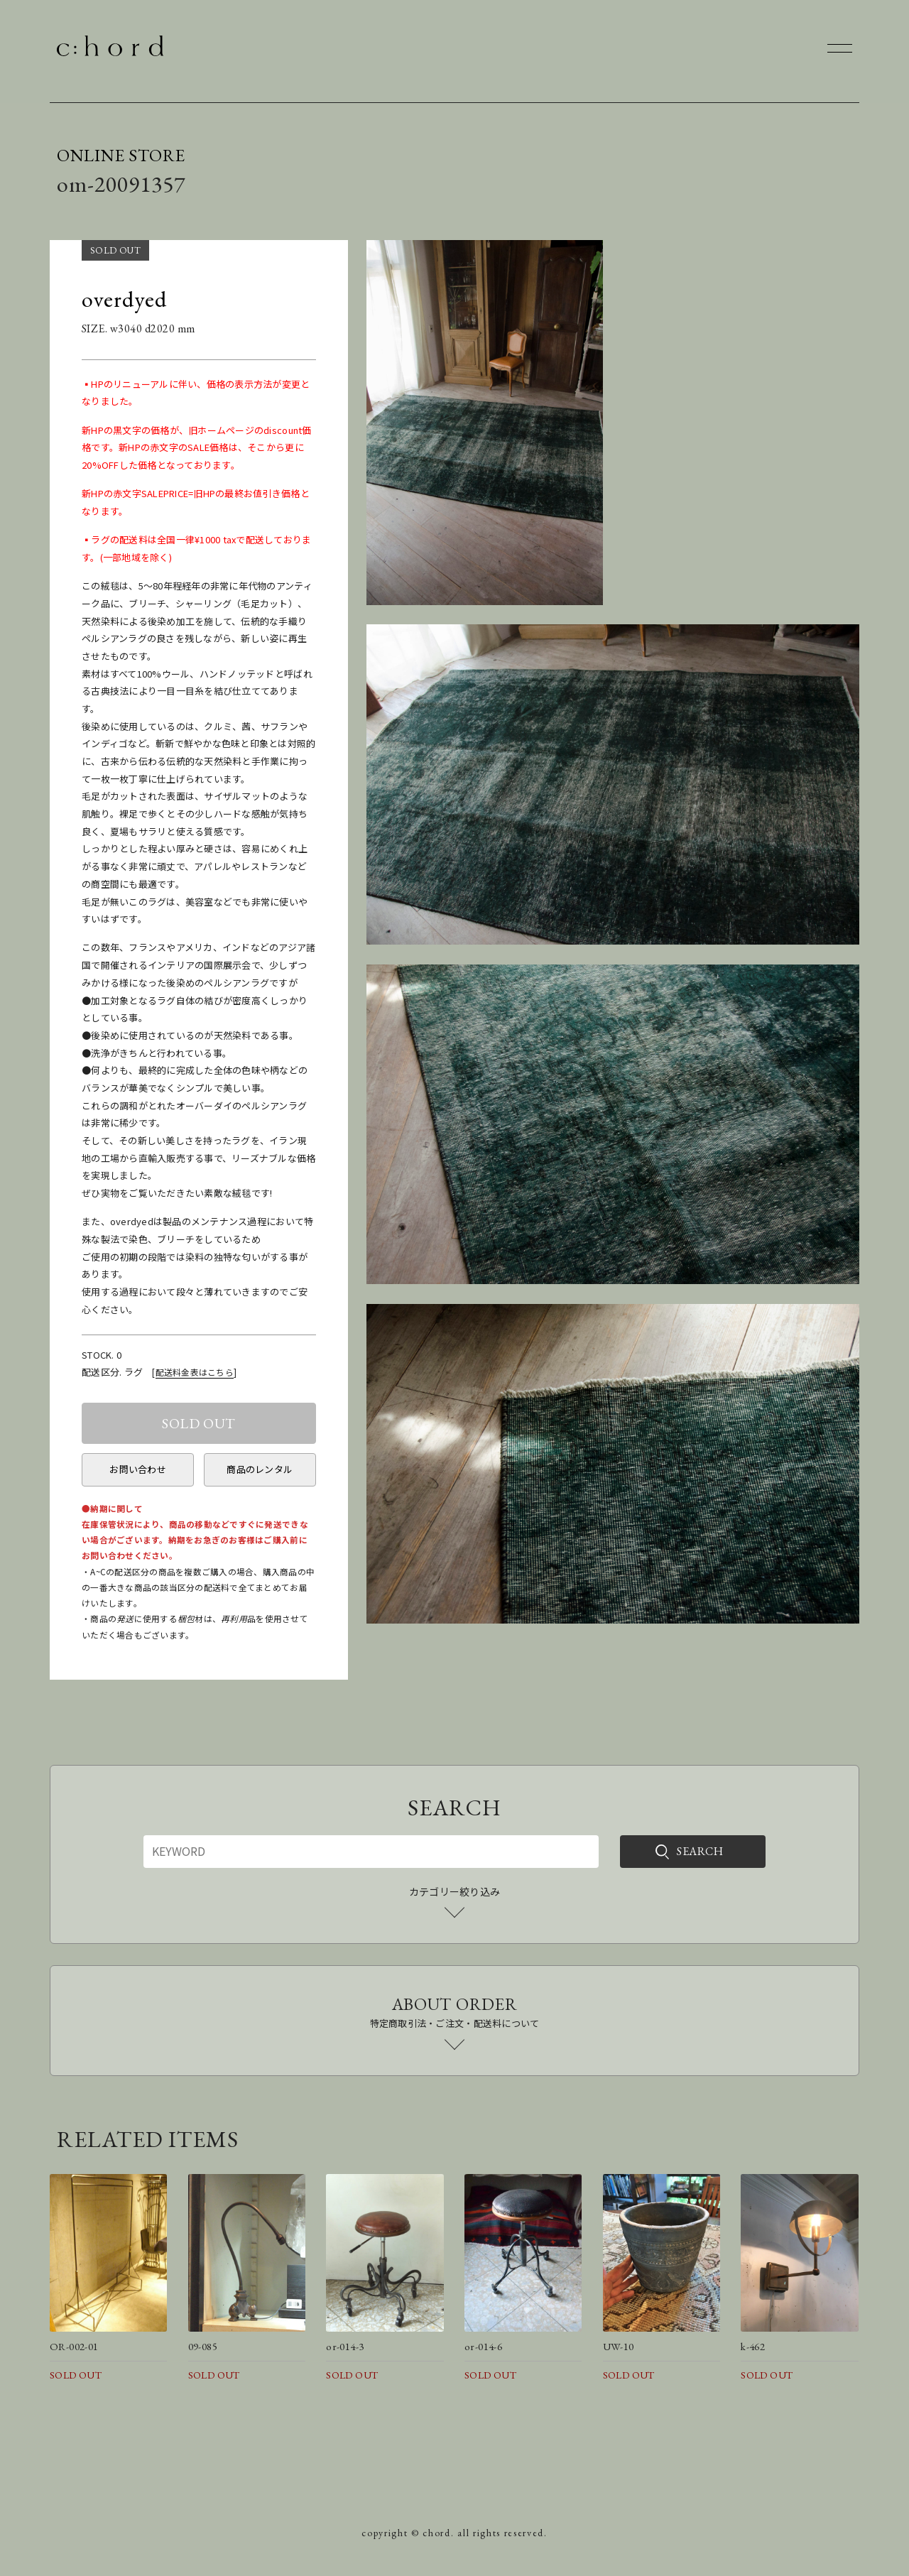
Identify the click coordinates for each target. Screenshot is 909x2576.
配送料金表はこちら (195, 1372)
